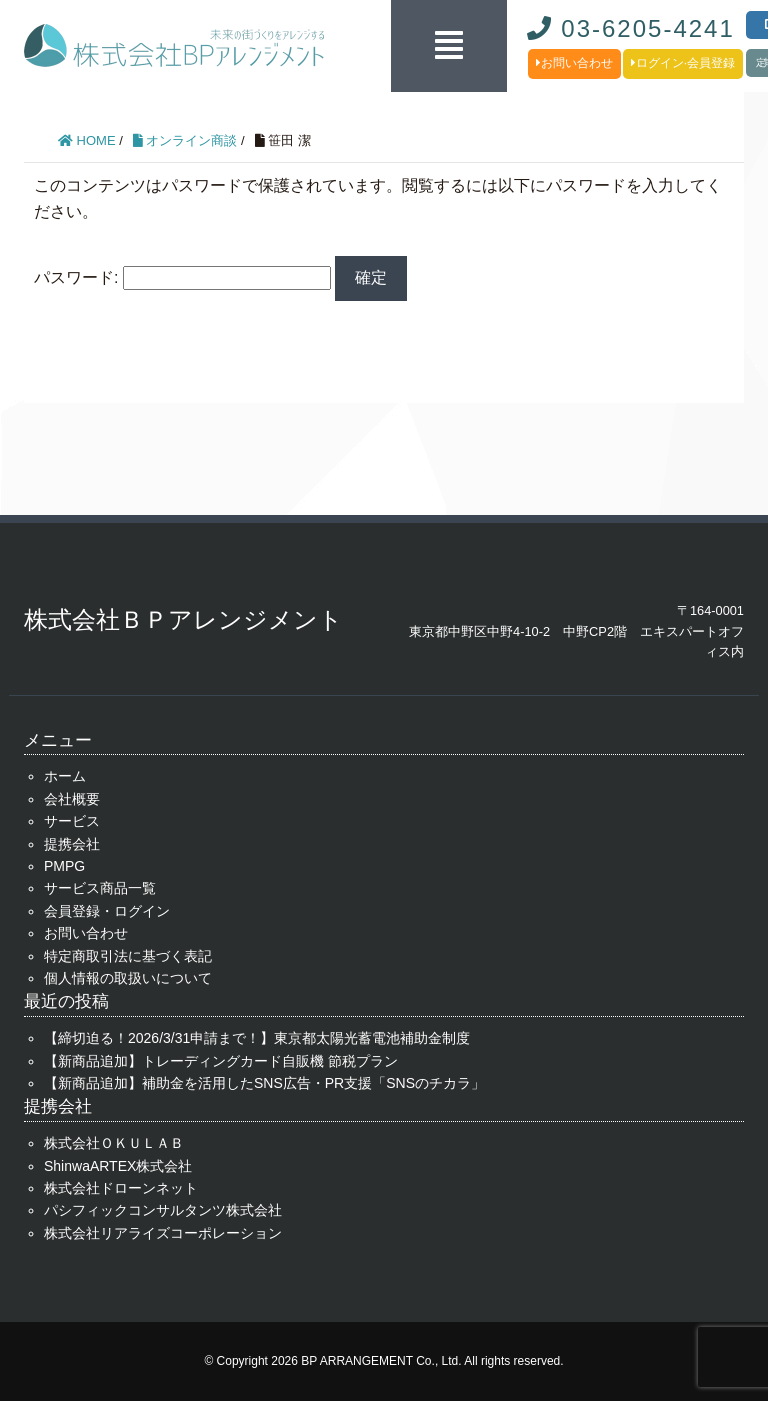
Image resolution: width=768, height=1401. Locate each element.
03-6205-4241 (631, 28)
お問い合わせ (574, 63)
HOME (87, 140)
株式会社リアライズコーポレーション (163, 1233)
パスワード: (182, 277)
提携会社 (72, 844)
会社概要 (72, 799)
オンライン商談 (185, 140)
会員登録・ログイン (107, 911)
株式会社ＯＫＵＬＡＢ (114, 1143)
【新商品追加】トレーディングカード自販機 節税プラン (221, 1061)
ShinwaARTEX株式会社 (118, 1166)
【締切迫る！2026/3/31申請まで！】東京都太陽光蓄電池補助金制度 (257, 1038)
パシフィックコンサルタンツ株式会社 (163, 1210)
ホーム (65, 776)
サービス (72, 821)
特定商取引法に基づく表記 (128, 956)
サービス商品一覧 (100, 888)
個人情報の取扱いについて (128, 978)
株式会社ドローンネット (121, 1188)
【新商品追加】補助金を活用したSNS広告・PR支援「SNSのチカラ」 (264, 1083)
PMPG (64, 866)
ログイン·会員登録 (683, 63)
